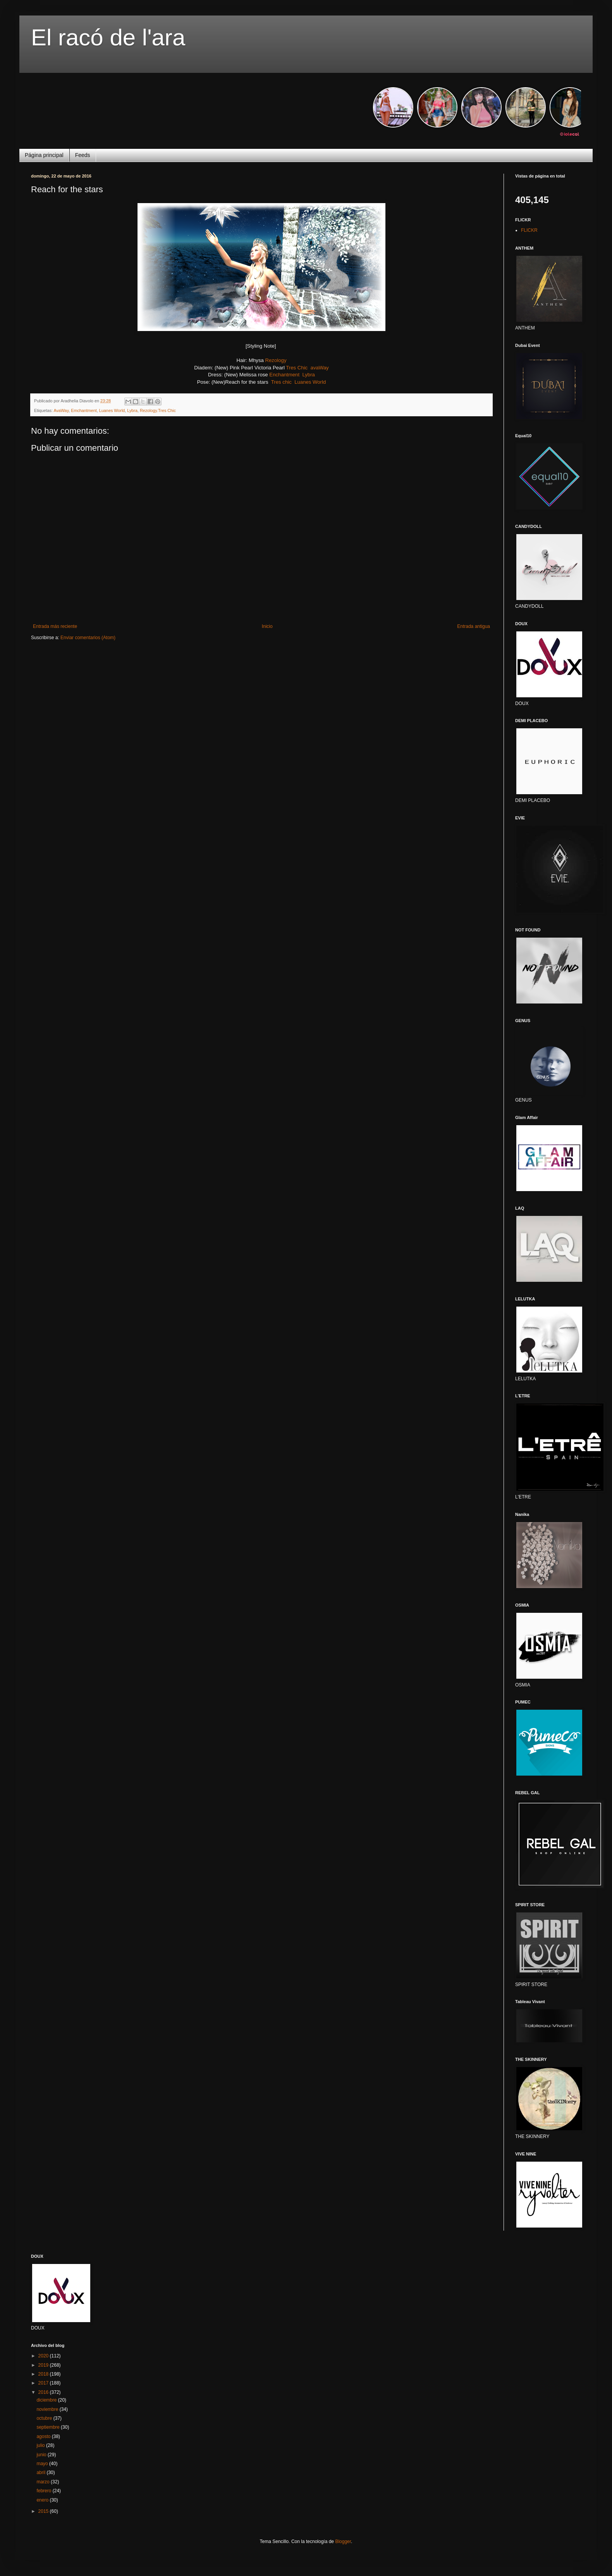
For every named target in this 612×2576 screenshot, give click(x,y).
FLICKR (529, 230)
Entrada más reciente (55, 626)
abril (41, 2472)
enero (43, 2500)
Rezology (276, 360)
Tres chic (281, 382)
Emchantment (84, 410)
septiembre (48, 2427)
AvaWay (61, 410)
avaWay (320, 368)
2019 (44, 2365)
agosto (44, 2436)
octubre (44, 2418)
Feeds (82, 155)
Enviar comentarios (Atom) (87, 637)
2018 (44, 2374)
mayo (42, 2463)
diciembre (47, 2400)
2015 (44, 2511)
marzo (43, 2482)
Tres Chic (297, 368)
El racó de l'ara (108, 37)
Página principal (44, 155)
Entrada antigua (473, 626)
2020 (44, 2356)
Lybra (308, 375)
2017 (44, 2383)
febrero (44, 2490)
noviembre (47, 2409)
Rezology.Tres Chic (158, 410)
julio (41, 2445)
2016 (44, 2392)
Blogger (343, 2541)
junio (42, 2454)
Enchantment (284, 375)
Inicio (267, 626)
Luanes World (310, 382)
